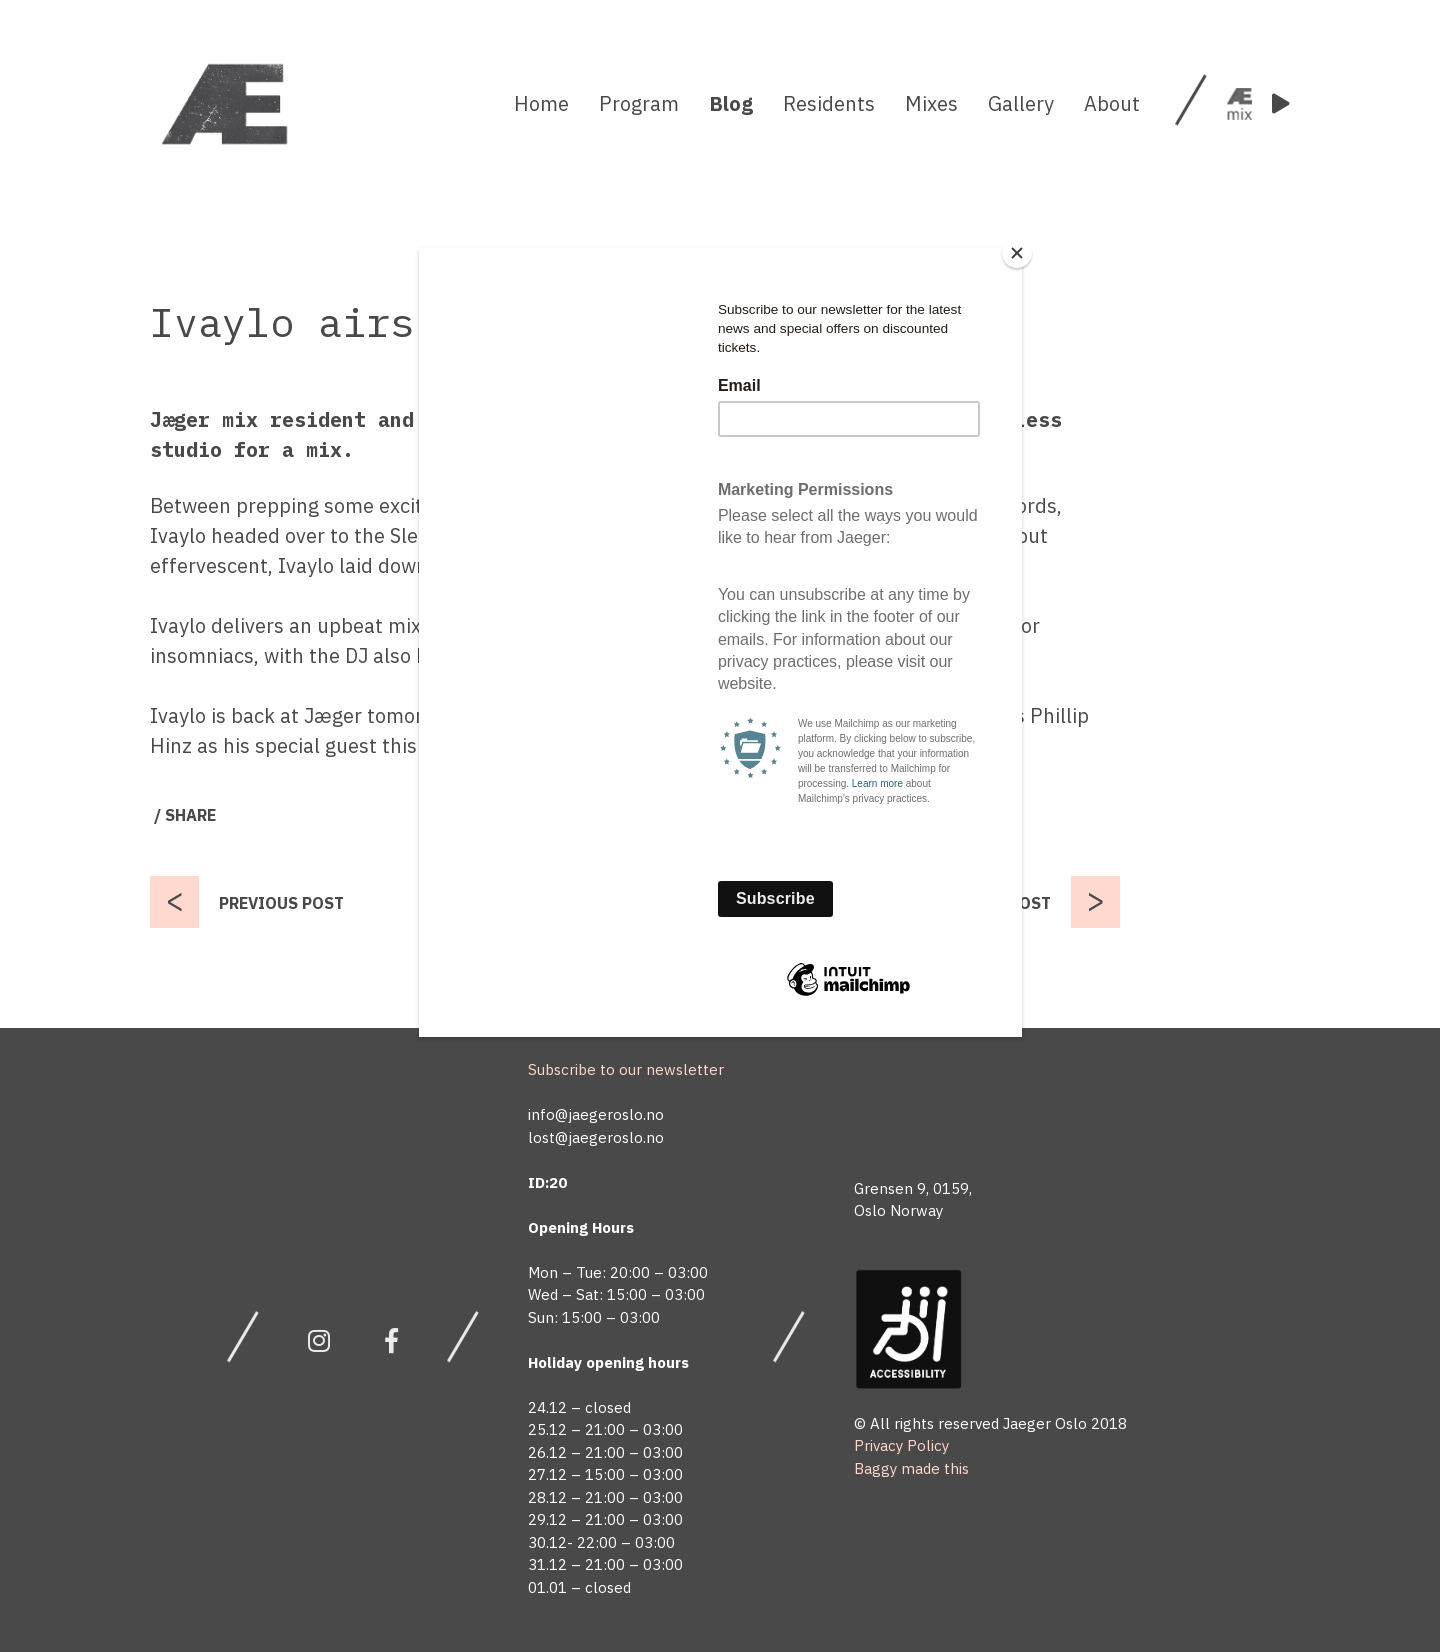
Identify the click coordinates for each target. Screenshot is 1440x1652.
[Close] (1017, 253)
